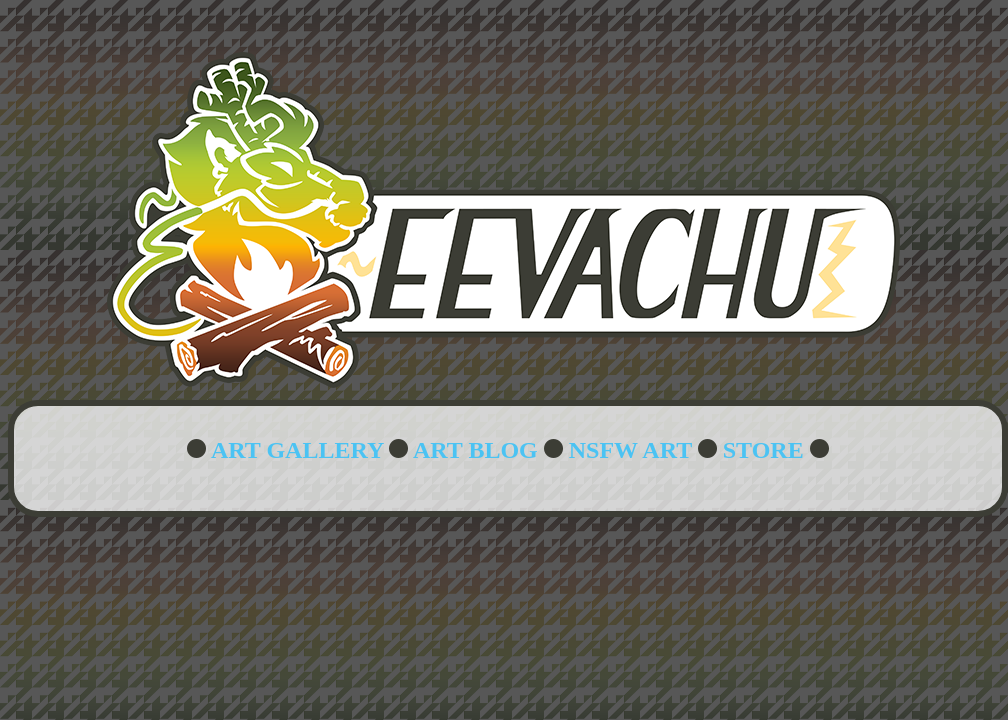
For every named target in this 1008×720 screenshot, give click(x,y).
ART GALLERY (297, 450)
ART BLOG (475, 450)
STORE (763, 450)
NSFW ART (630, 450)
